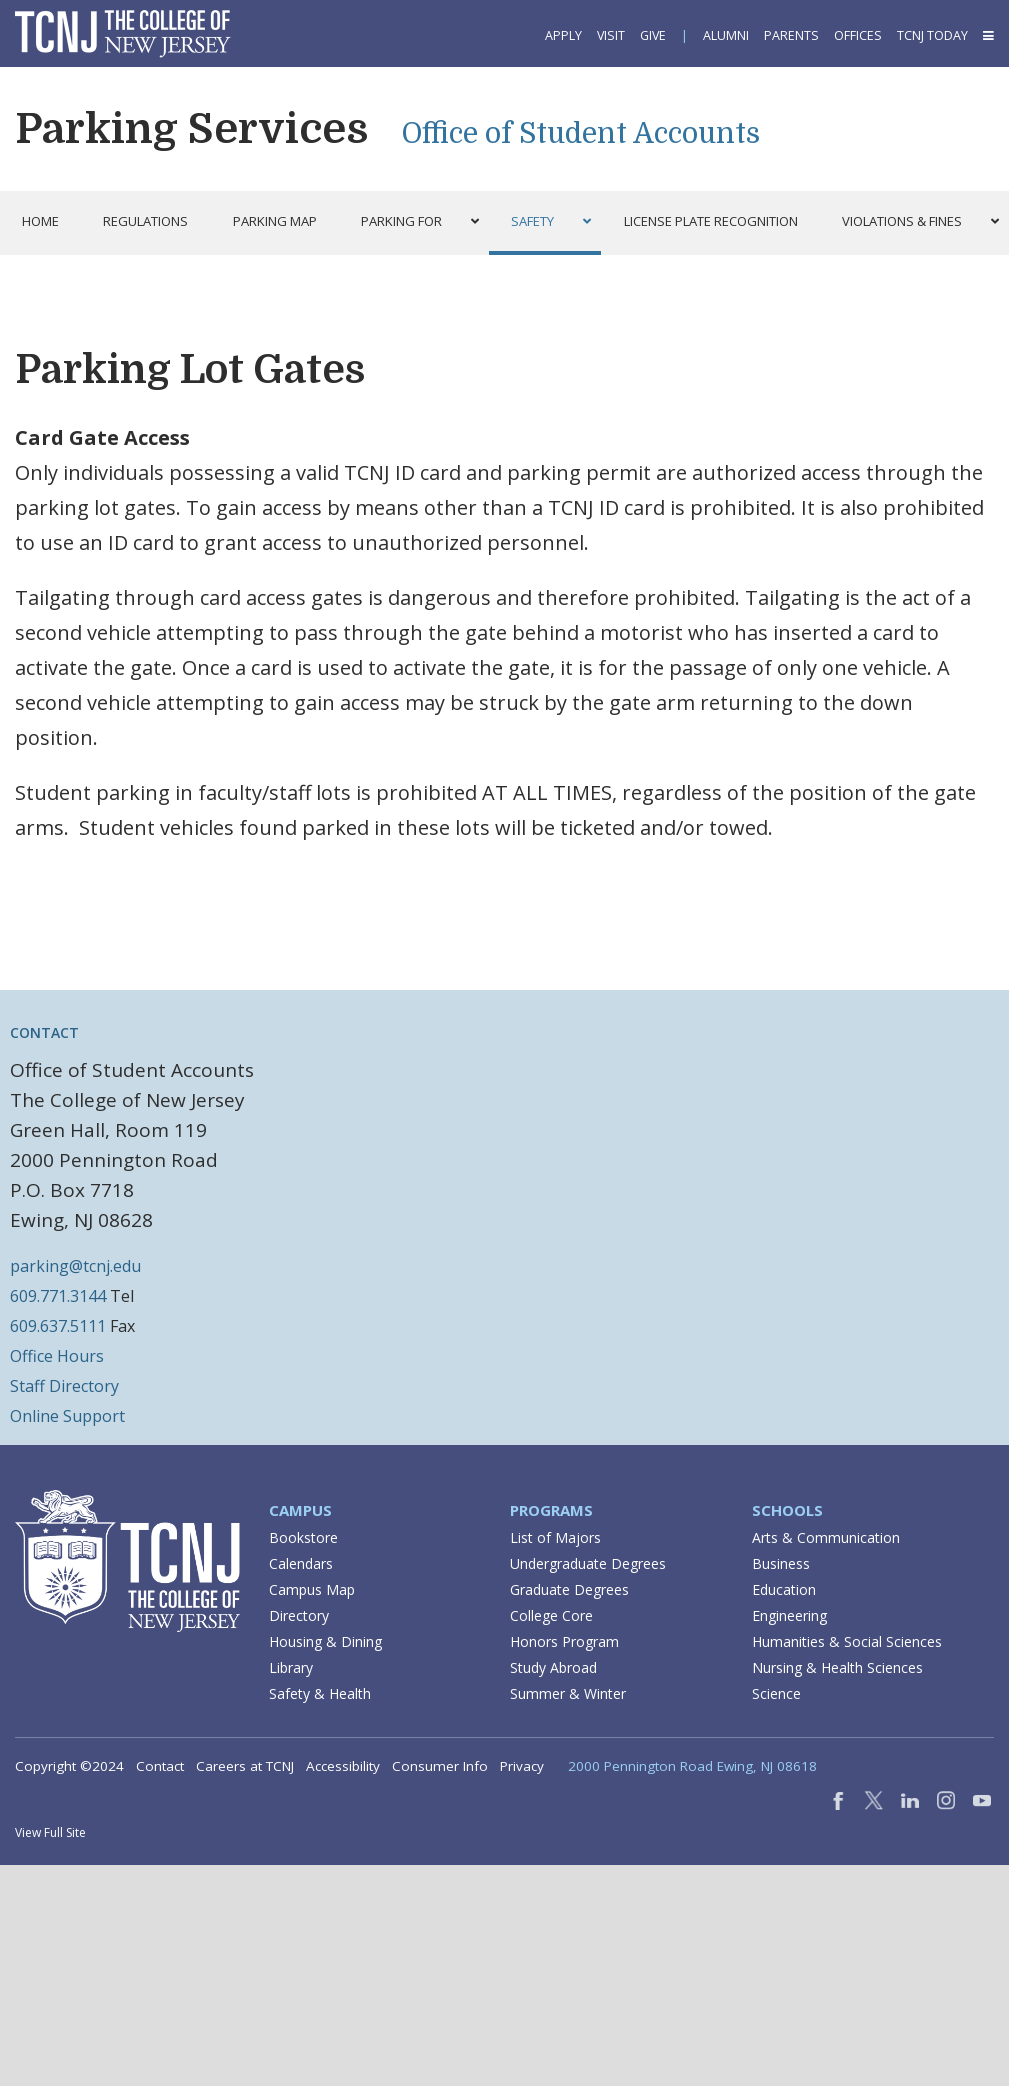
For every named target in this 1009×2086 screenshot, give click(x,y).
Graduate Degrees (569, 1589)
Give (653, 35)
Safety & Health (320, 1693)
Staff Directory (64, 1386)
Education (784, 1589)
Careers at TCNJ (245, 1766)
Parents (791, 35)
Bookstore (303, 1537)
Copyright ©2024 (69, 1766)
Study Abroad (553, 1667)
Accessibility (343, 1766)
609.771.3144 (58, 1296)
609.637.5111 (58, 1326)
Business (781, 1563)
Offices (858, 35)
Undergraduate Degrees (588, 1563)
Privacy (522, 1766)
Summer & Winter (568, 1693)
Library (291, 1667)
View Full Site (50, 1832)
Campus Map (312, 1589)
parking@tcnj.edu (75, 1266)
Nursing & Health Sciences (837, 1667)
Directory (299, 1615)
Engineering (789, 1615)
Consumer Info (440, 1766)
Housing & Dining (325, 1641)
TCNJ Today (932, 35)
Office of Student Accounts (581, 134)
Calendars (301, 1563)
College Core (551, 1615)
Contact (160, 1766)
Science (776, 1693)
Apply (563, 35)
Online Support (67, 1416)
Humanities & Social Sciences (847, 1641)
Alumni (726, 35)
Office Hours (57, 1356)
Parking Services (191, 129)
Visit (611, 35)
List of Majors (555, 1537)
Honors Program (564, 1641)
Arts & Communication (826, 1537)
